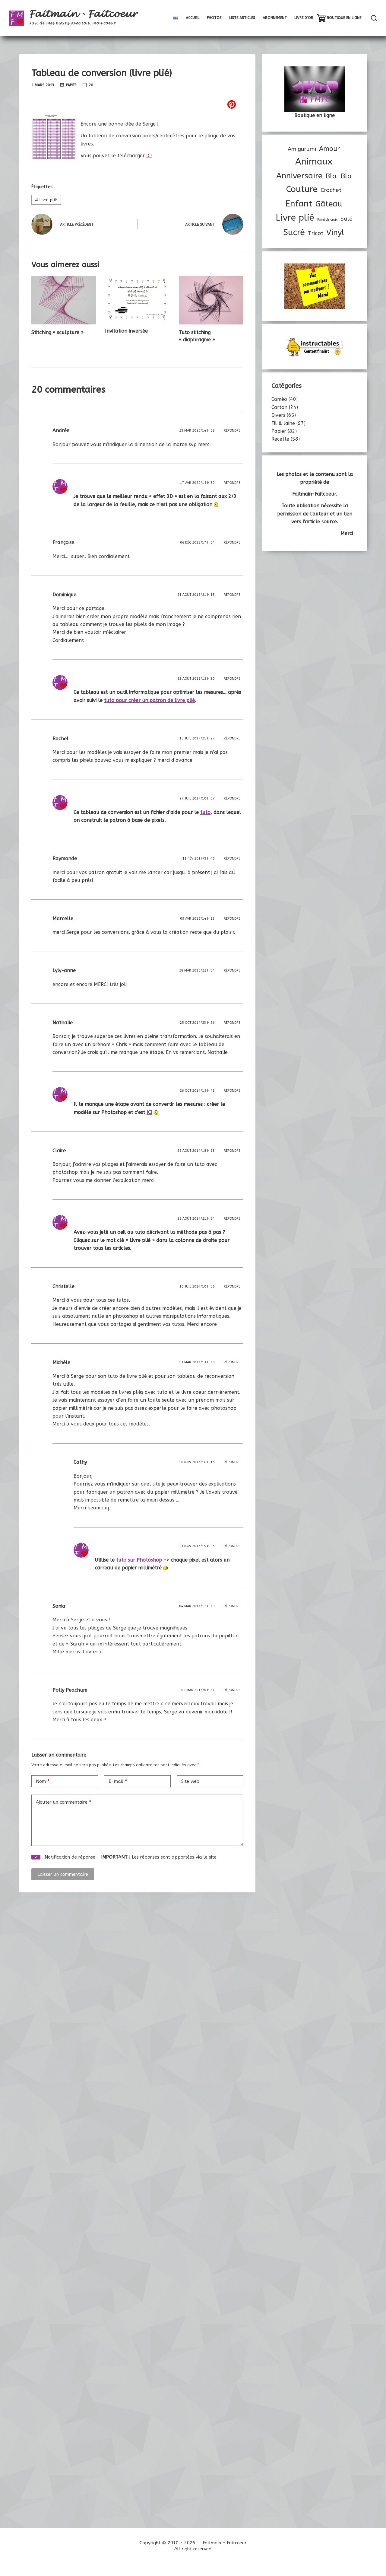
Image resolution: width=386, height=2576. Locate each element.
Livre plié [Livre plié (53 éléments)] (295, 217)
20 (91, 85)
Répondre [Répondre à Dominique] (232, 595)
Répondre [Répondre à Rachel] (232, 738)
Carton (279, 407)
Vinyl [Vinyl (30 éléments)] (335, 232)
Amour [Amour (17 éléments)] (329, 149)
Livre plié (46, 200)
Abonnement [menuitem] (275, 18)
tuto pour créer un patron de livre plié (149, 700)
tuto (205, 812)
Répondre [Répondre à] (232, 483)
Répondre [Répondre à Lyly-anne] (232, 970)
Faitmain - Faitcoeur (83, 14)
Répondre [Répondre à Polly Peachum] (232, 1690)
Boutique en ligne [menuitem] (344, 18)
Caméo (279, 399)
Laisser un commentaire (62, 1874)
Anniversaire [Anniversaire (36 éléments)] (299, 175)
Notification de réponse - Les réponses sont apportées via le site (124, 1857)
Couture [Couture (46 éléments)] (302, 189)
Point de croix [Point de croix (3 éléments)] (327, 220)
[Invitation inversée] (137, 299)
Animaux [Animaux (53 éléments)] (313, 161)
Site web (190, 1781)
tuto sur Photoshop (139, 1560)
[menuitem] (175, 18)
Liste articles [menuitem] (242, 18)
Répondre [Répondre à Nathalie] (232, 1023)
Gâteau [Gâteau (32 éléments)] (328, 204)
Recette (280, 439)
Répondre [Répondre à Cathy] (232, 1462)
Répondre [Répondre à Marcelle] (232, 919)
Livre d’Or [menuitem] (303, 18)
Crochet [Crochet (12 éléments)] (331, 190)
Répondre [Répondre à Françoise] (232, 542)
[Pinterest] (137, 104)
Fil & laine (283, 423)
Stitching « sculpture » (57, 332)
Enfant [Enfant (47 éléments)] (298, 204)
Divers (278, 415)
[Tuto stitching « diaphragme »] (211, 300)
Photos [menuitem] (214, 18)
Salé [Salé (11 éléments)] (346, 218)
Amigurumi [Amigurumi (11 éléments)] (302, 149)
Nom (42, 1781)
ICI (149, 155)
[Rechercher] (374, 18)
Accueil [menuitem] (192, 18)
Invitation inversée (126, 331)
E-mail (118, 1781)
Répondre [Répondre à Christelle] (232, 1286)
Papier (71, 85)
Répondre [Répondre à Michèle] (232, 1362)
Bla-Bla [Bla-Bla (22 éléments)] (339, 176)
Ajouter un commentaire (63, 1802)
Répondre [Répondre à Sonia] (232, 1606)
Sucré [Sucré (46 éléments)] (294, 232)
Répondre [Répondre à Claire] (232, 1151)
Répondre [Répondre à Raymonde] (232, 858)
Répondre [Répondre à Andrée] (232, 431)
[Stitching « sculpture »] (63, 300)
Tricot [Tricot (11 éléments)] (315, 233)
